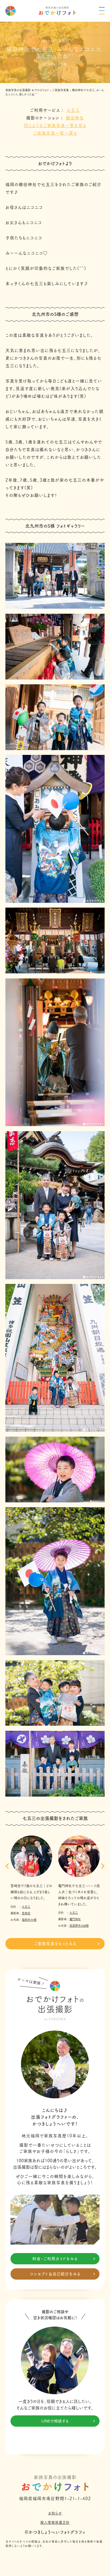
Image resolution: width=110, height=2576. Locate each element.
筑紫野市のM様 (78, 1925)
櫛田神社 (75, 118)
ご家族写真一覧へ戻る (55, 133)
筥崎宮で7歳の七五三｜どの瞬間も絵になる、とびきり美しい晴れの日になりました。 (31, 1891)
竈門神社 (75, 1919)
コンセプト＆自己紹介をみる (62, 2274)
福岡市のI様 (29, 1919)
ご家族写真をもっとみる (67, 1944)
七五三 (73, 110)
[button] (7, 1866)
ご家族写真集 (60, 90)
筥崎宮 (26, 1912)
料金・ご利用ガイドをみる (63, 2259)
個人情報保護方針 (55, 2522)
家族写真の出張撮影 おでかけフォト (27, 90)
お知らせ (55, 2513)
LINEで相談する (68, 2421)
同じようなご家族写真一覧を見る (55, 125)
